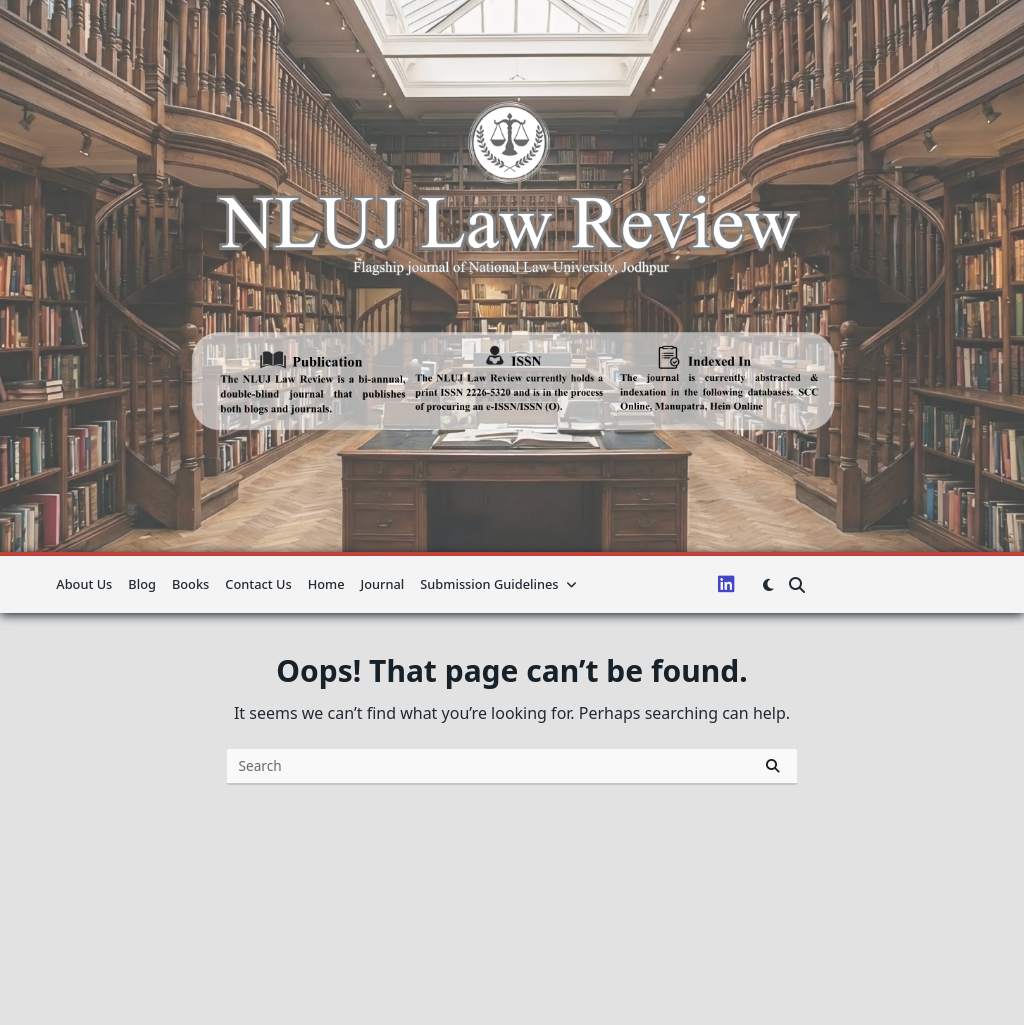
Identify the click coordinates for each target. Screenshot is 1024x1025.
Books (190, 584)
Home (326, 584)
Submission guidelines (498, 584)
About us (84, 584)
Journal (383, 584)
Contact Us (258, 584)
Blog (142, 584)
